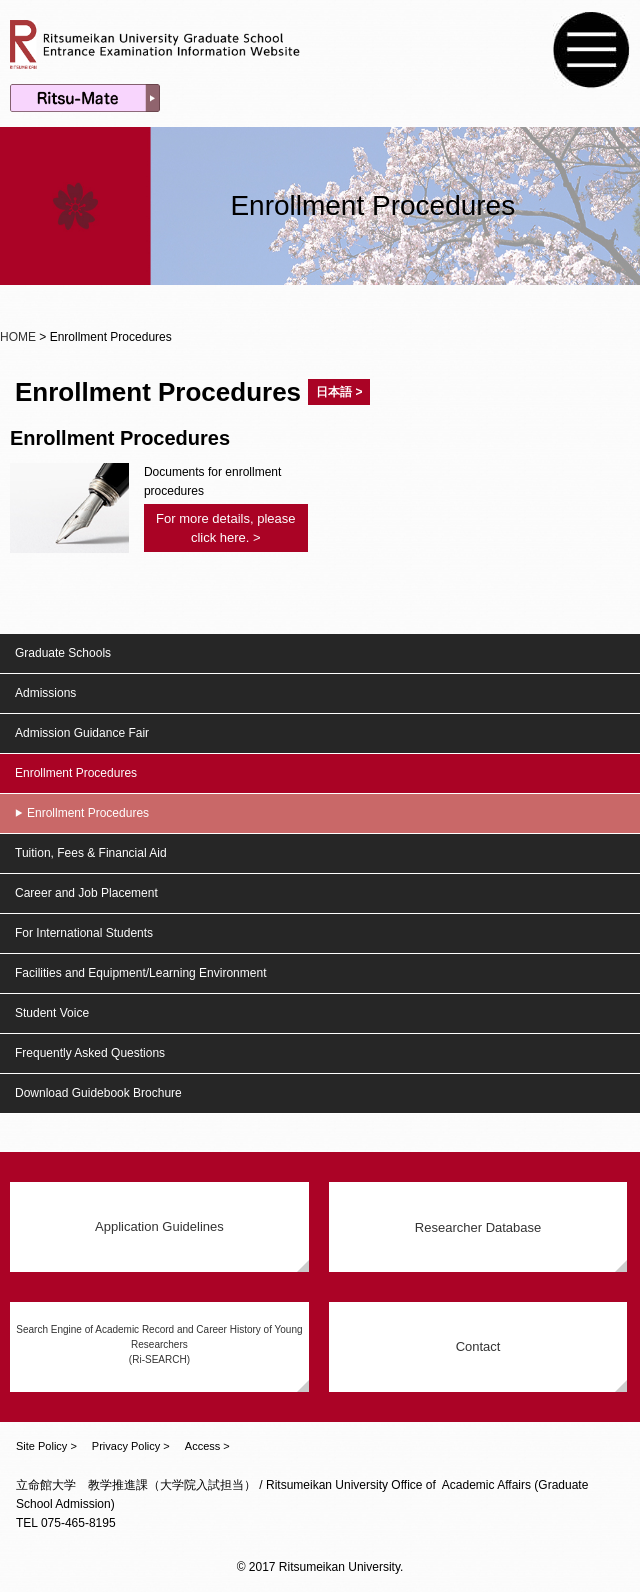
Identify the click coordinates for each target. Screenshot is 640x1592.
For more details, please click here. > (225, 528)
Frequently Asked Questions (90, 1053)
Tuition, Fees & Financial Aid (91, 853)
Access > (207, 1446)
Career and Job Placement (86, 893)
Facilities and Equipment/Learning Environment (140, 973)
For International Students (84, 933)
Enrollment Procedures (76, 773)
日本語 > (339, 392)
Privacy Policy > (131, 1446)
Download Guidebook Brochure (98, 1093)
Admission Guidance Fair (82, 733)
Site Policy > (46, 1446)
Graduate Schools (63, 653)
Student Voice (52, 1013)
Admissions (45, 693)
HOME (18, 337)
